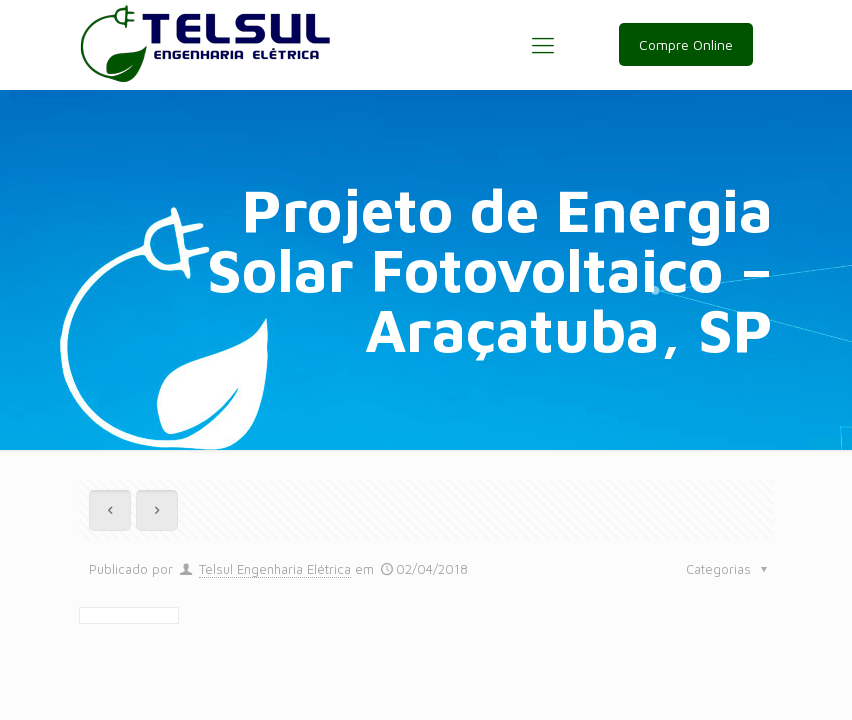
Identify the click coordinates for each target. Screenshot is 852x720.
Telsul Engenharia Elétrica (275, 569)
